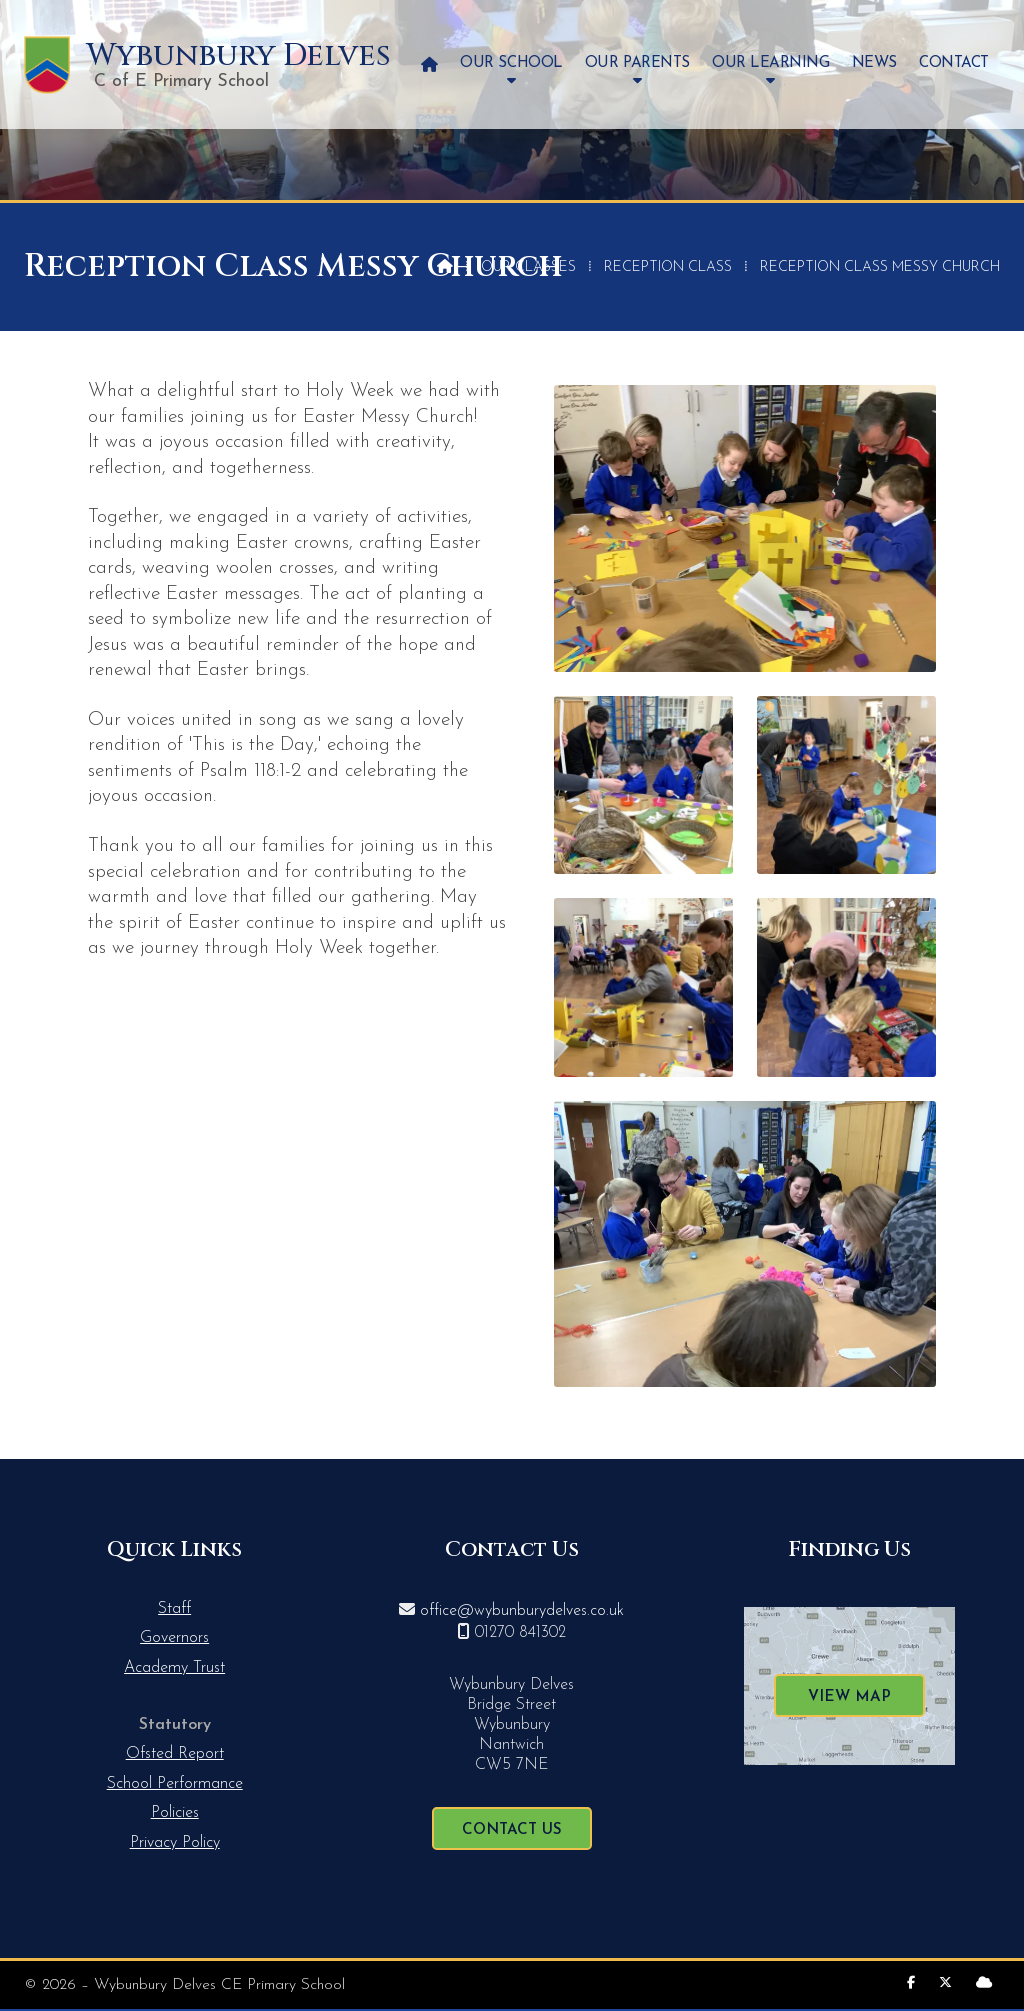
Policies (175, 1813)
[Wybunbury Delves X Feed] (945, 1983)
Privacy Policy (175, 1843)
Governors (174, 1638)
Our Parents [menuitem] (637, 63)
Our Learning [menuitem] (770, 63)
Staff (174, 1609)
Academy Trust (174, 1668)
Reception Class (668, 267)
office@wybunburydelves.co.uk (522, 1611)
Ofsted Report (175, 1754)
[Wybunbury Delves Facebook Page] (911, 1983)
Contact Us (512, 1830)
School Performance (175, 1784)
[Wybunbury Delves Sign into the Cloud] (984, 1983)
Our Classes (528, 267)
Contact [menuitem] (954, 63)
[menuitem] (429, 64)
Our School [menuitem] (511, 63)
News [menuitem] (874, 63)
